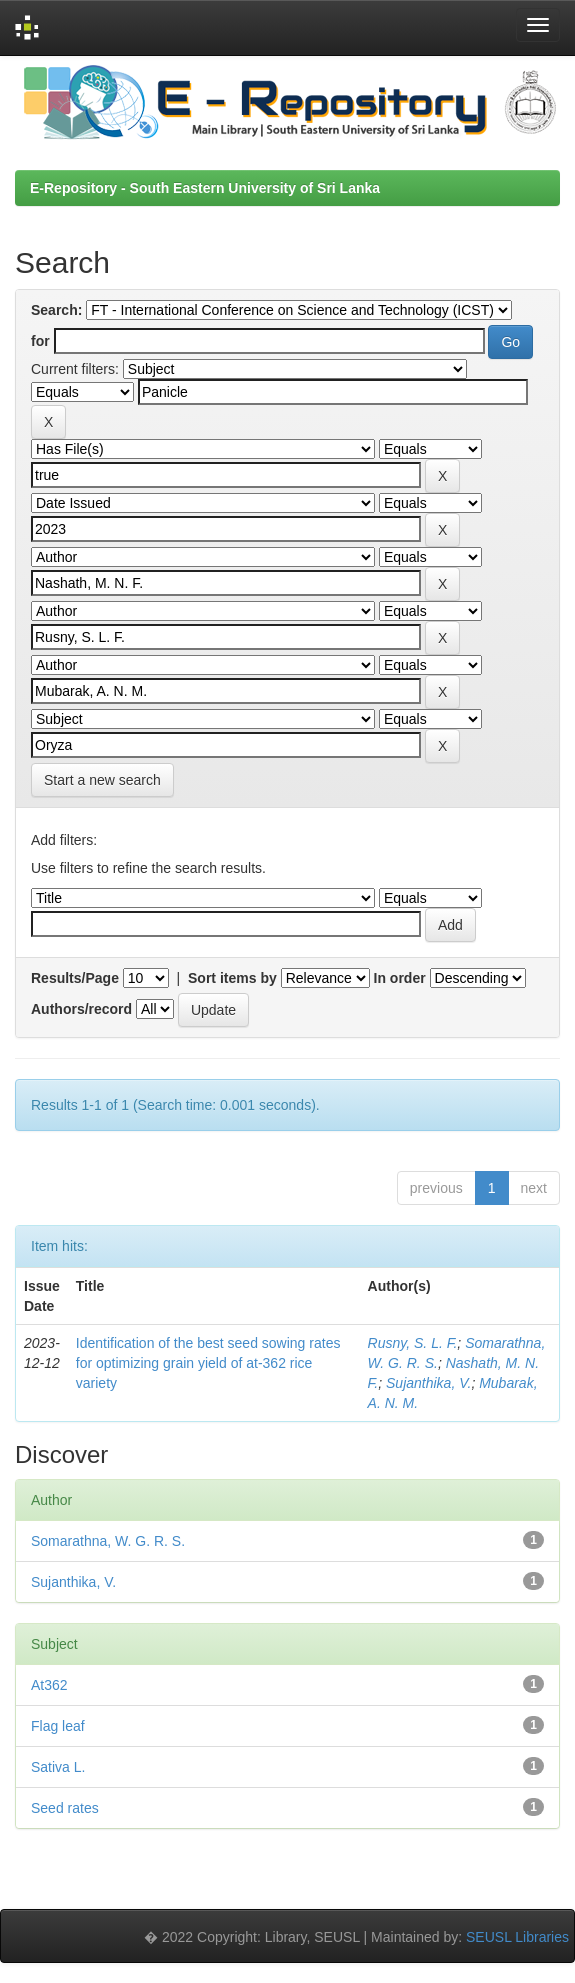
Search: (56, 310)
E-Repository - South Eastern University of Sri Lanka (205, 188)
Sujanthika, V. (428, 1383)
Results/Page (75, 978)
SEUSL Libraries (517, 1937)
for (40, 341)
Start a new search (102, 780)
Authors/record (81, 1009)
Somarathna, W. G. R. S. (108, 1541)
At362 (49, 1685)
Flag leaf (58, 1726)
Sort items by (232, 978)
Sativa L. (58, 1767)
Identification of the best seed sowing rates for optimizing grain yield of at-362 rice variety (208, 1363)
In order (400, 978)
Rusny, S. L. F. (413, 1343)
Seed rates (65, 1808)
